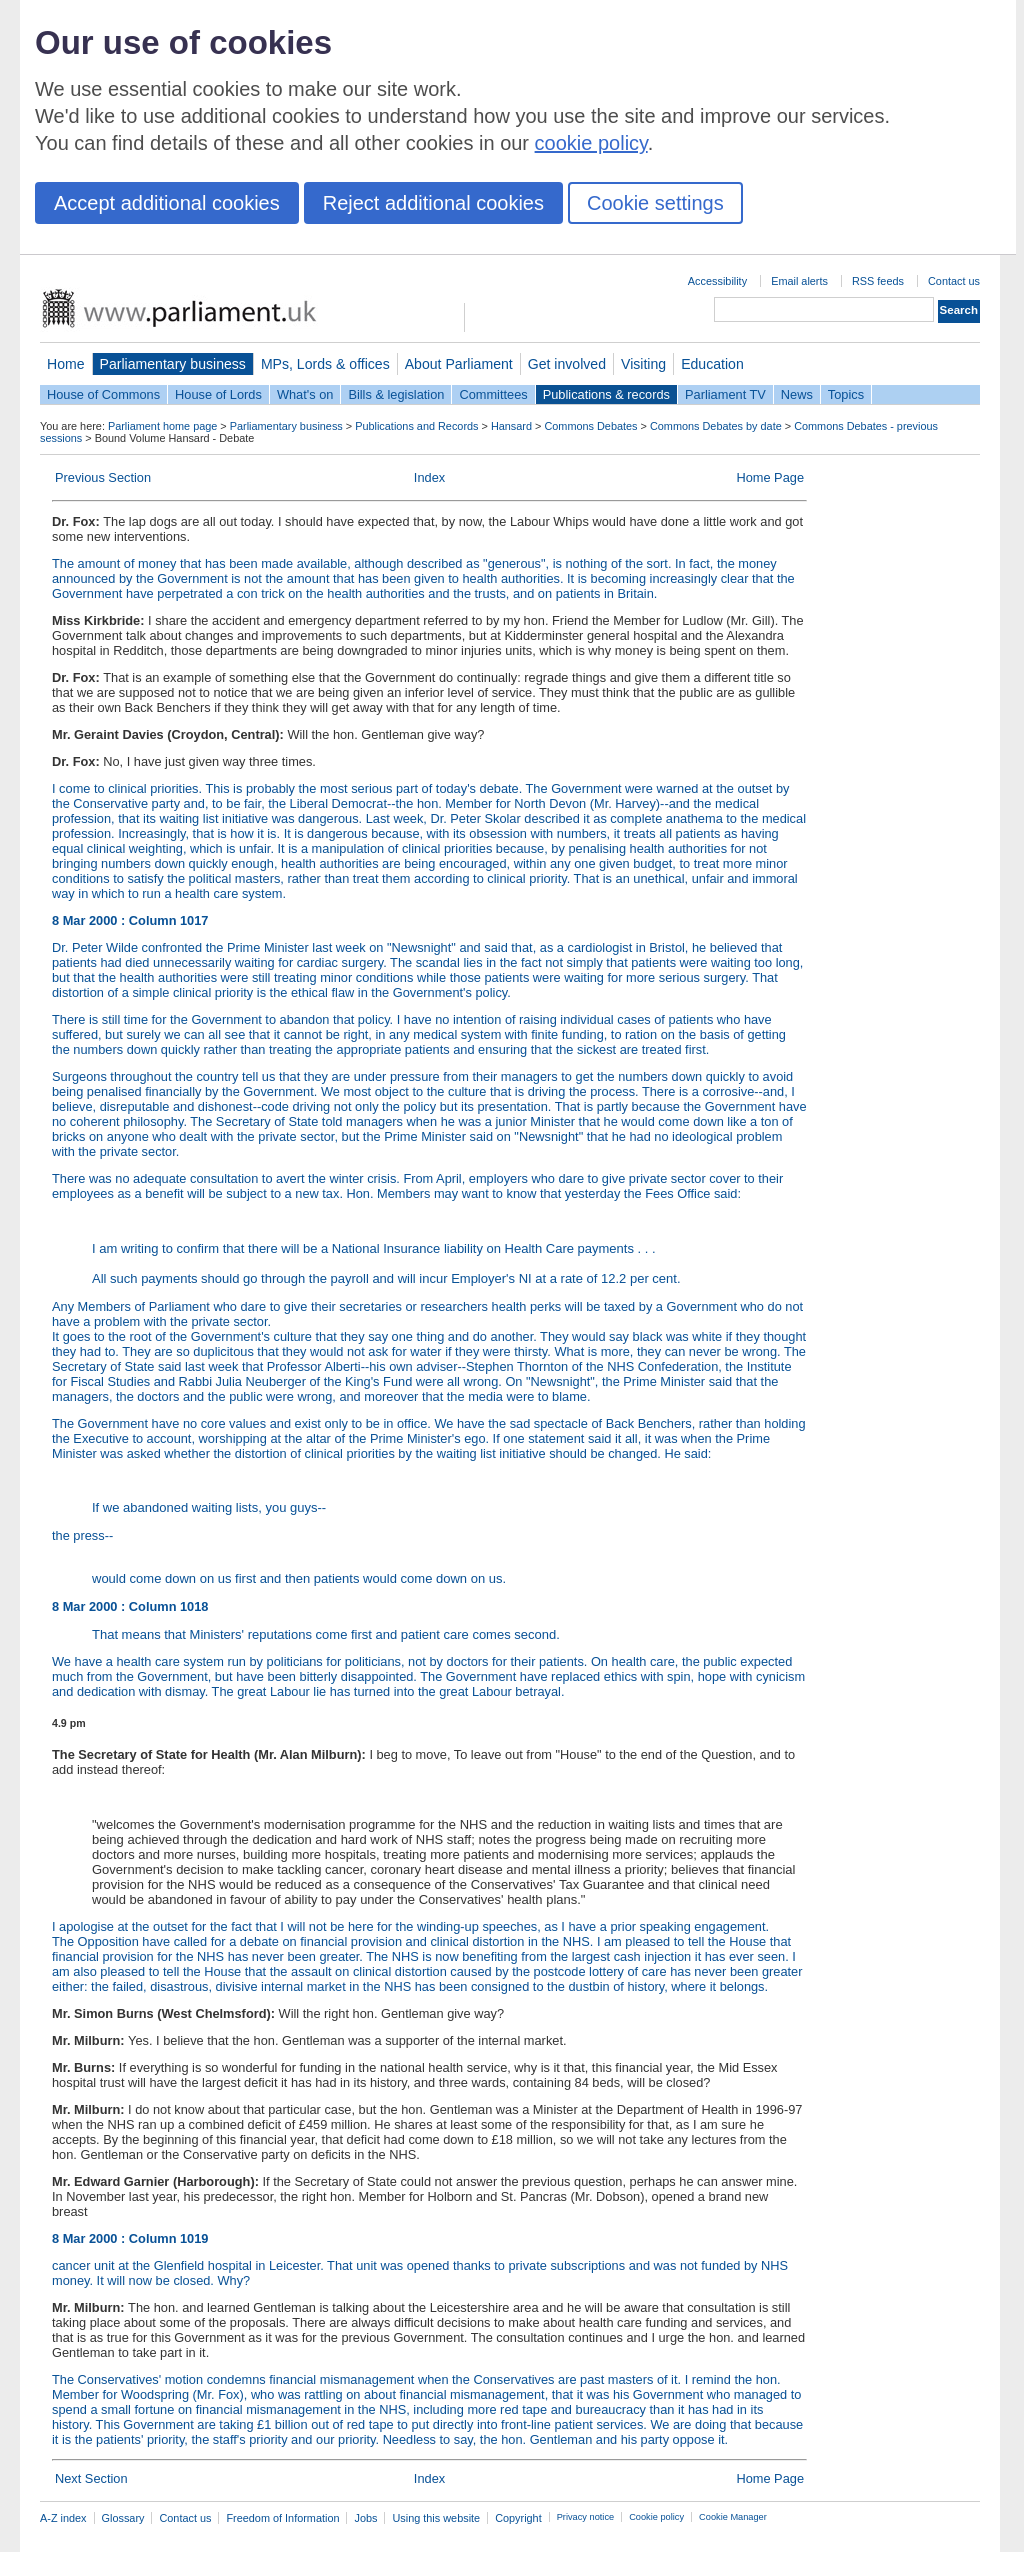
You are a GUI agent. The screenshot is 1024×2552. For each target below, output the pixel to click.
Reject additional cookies (433, 203)
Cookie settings (655, 203)
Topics (846, 394)
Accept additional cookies (167, 203)
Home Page (770, 477)
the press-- (429, 1557)
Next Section (91, 2478)
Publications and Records (416, 426)
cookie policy (591, 143)
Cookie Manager (733, 2517)
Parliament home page (162, 426)
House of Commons (103, 394)
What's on (305, 394)
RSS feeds (878, 281)
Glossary (123, 2518)
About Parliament (459, 364)
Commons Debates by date (716, 426)
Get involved (567, 364)
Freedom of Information (282, 2518)
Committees (493, 394)
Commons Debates (590, 426)
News (797, 394)
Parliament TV (725, 394)
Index (429, 477)
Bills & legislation (396, 394)
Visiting (643, 364)
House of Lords (218, 394)
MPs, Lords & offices (325, 364)
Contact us (954, 281)
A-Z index (63, 2518)
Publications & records (606, 394)
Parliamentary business (173, 364)
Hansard (511, 426)
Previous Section (103, 477)
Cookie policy (656, 2517)
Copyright (518, 2518)
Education (712, 364)
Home (66, 364)
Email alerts (799, 281)
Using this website (436, 2518)
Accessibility (717, 281)
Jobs (365, 2518)
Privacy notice (585, 2517)
